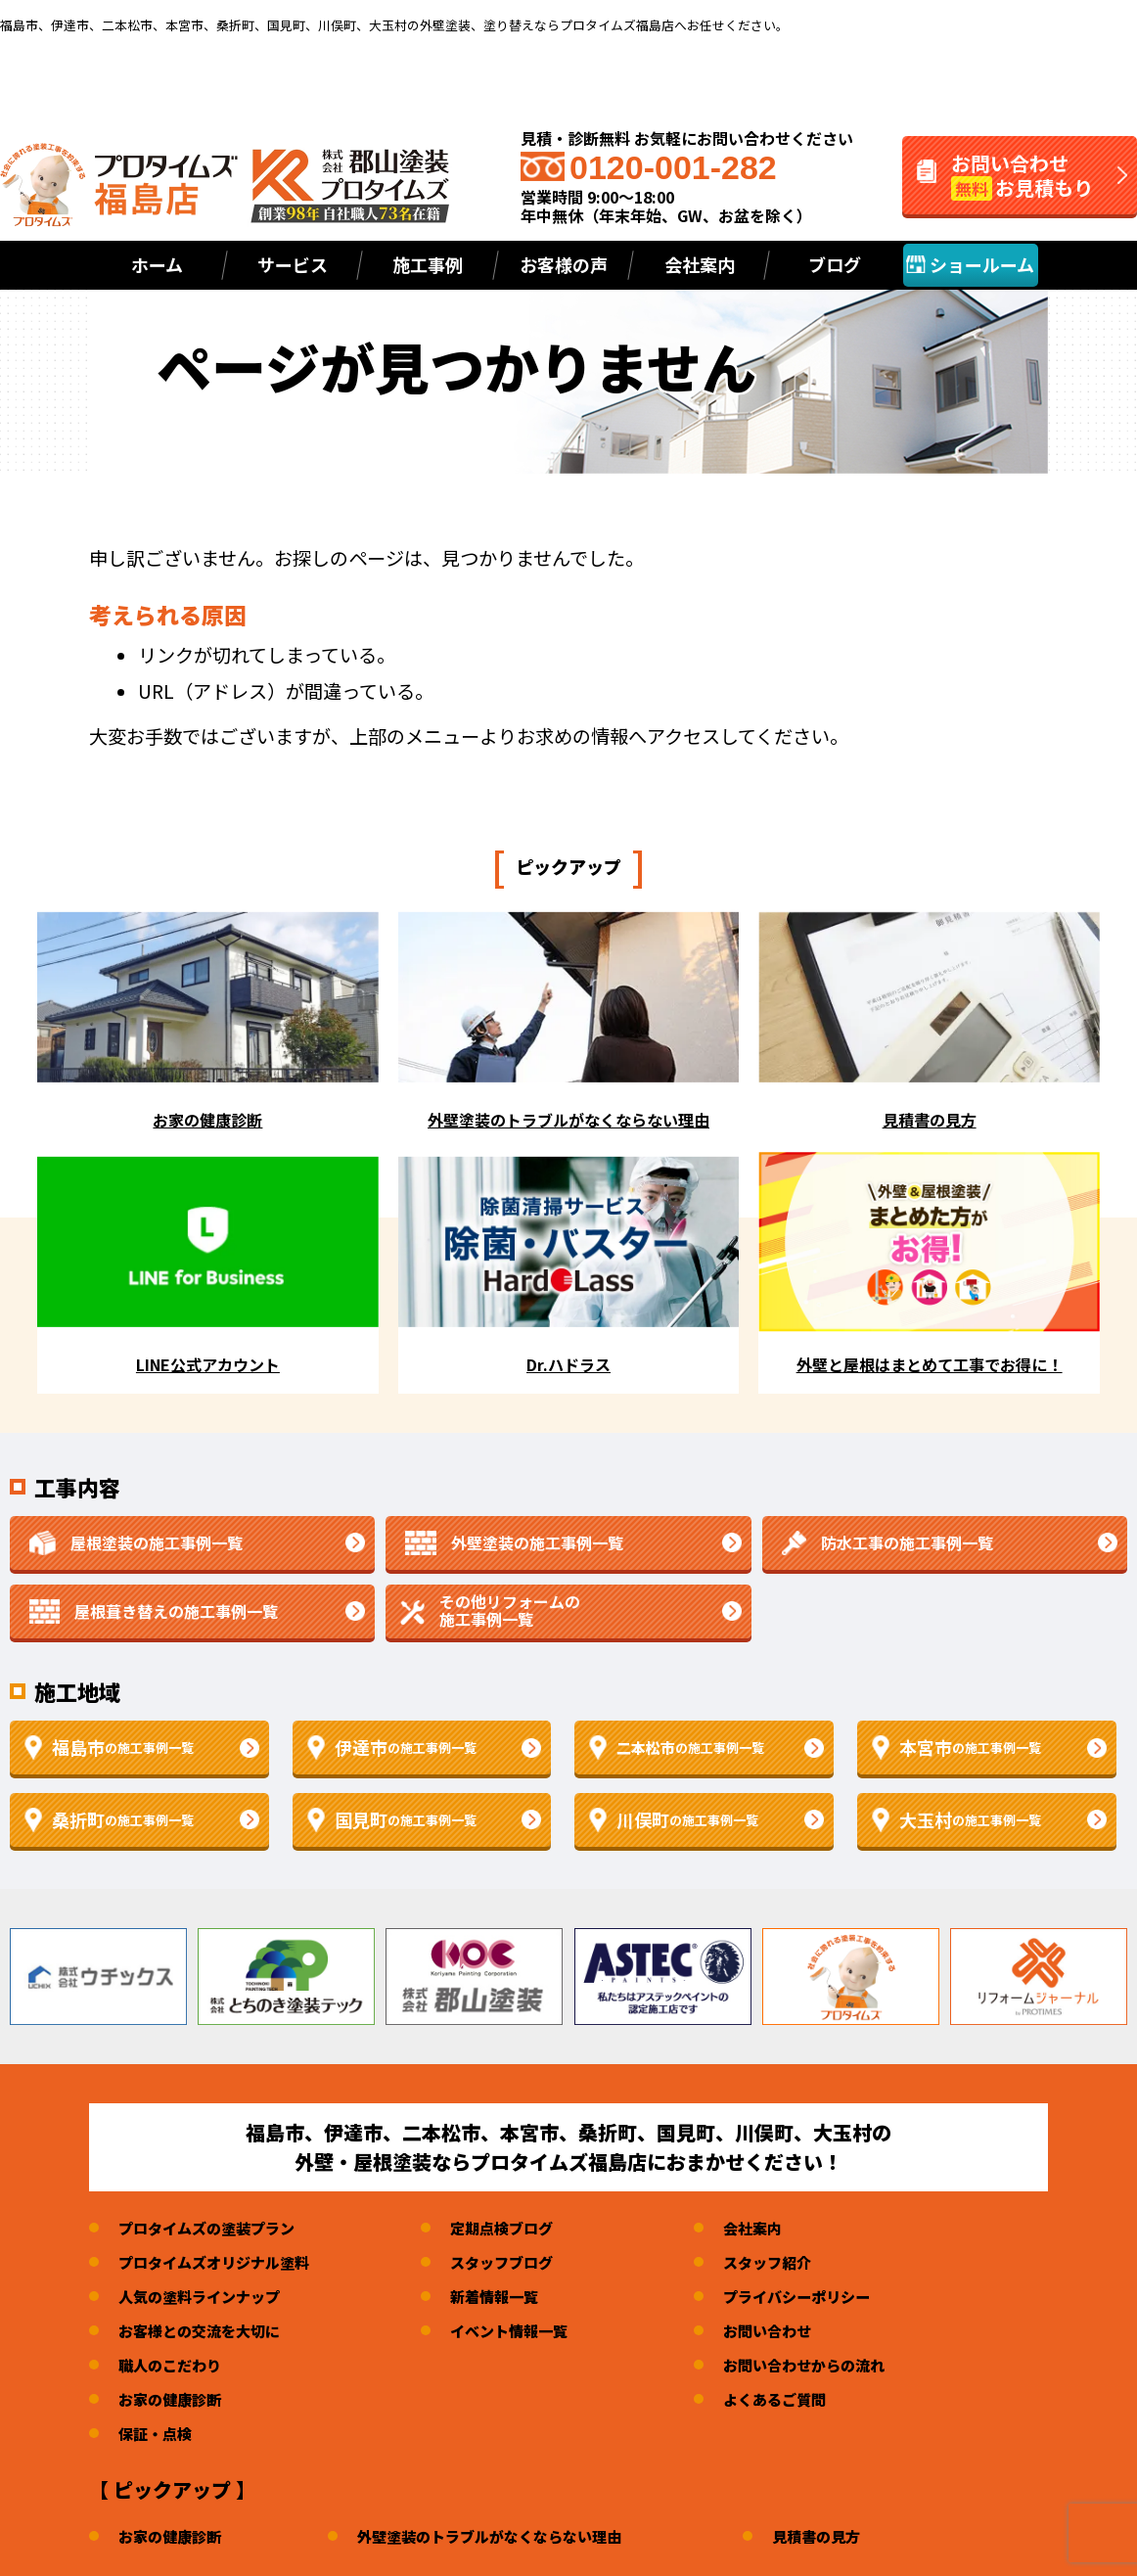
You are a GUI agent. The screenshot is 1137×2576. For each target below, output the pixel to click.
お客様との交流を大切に (204, 2333)
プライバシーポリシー (822, 2299)
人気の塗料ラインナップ (204, 2299)
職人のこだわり (173, 2367)
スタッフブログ (517, 2265)
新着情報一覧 (510, 2299)
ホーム (157, 264)
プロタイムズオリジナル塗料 (220, 2265)
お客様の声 (564, 264)
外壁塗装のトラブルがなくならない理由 (505, 2539)
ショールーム (970, 264)
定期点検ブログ (517, 2230)
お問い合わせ (791, 2333)
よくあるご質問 (798, 2402)
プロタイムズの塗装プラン (212, 2230)
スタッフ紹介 (791, 2265)
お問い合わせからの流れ (830, 2367)
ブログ (834, 264)
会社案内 (775, 2230)
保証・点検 (157, 2436)
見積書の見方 (843, 2539)
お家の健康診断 (173, 2402)
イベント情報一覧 (525, 2333)
